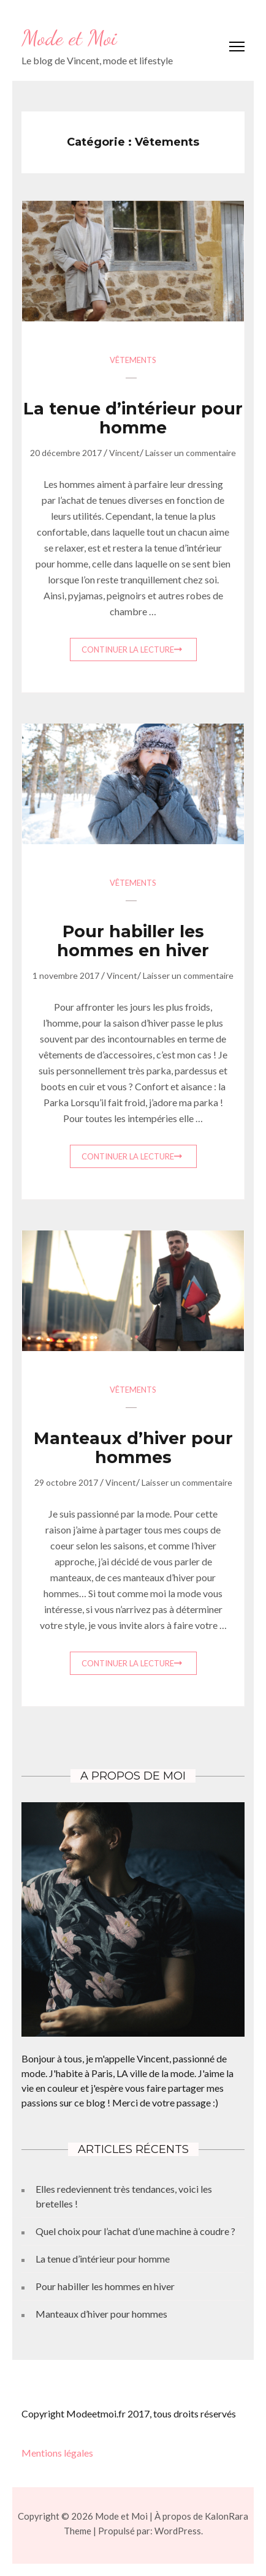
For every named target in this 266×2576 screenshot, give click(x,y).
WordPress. (178, 2530)
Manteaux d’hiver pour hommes (133, 1447)
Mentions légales (57, 2452)
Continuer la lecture (128, 649)
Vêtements (133, 360)
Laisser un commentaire (190, 452)
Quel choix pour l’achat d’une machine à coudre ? (135, 2231)
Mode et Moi (69, 38)
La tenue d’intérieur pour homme (133, 418)
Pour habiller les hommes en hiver (133, 940)
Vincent (124, 452)
